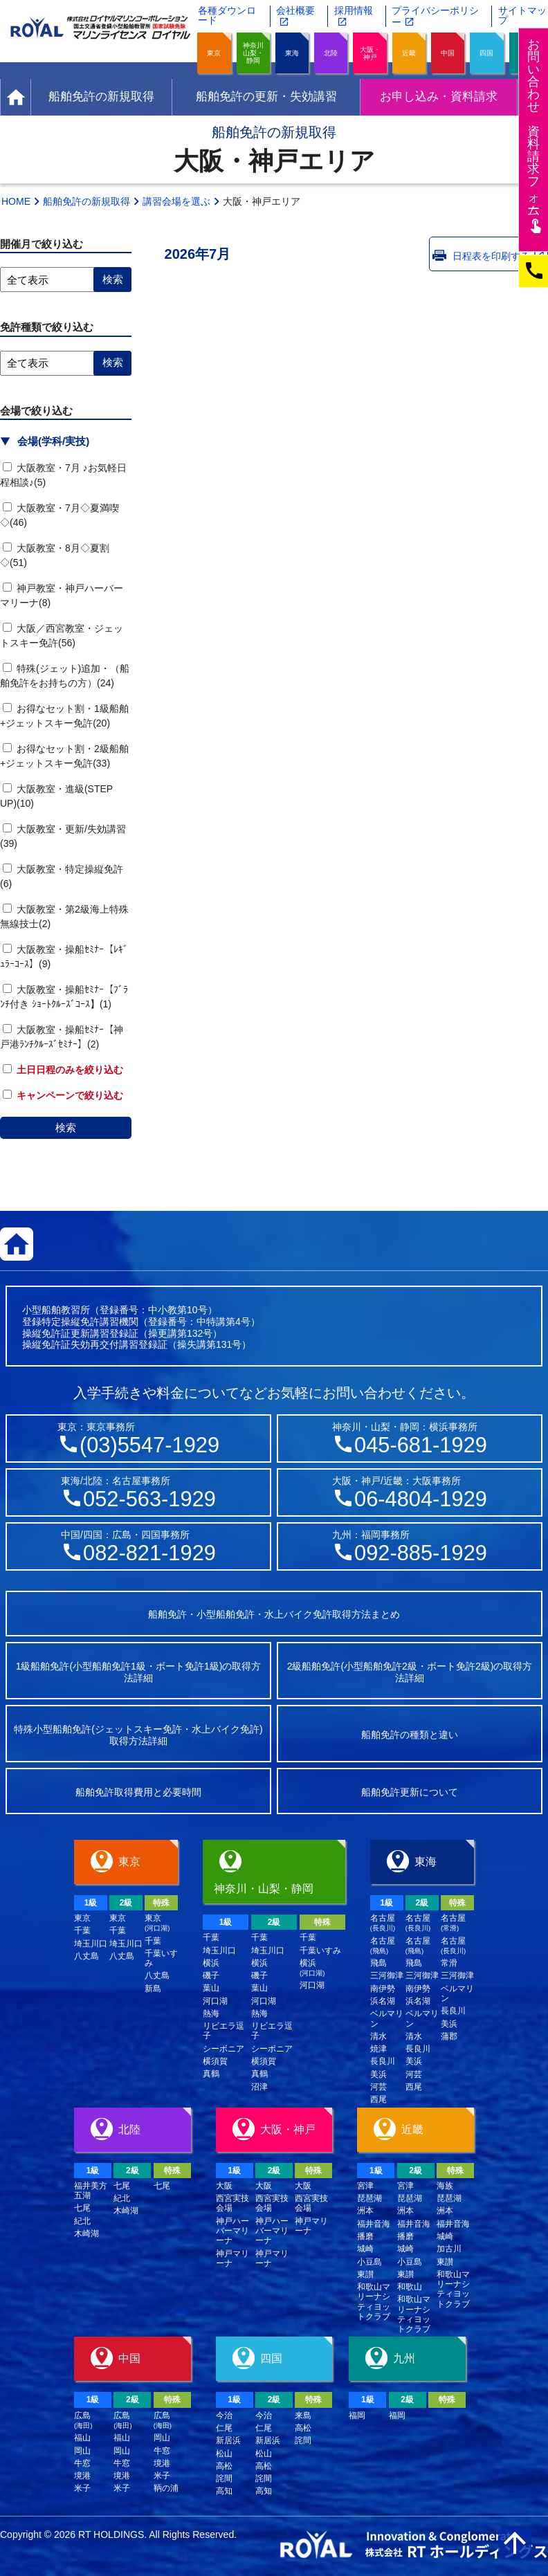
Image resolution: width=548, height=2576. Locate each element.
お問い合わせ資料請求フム (535, 135)
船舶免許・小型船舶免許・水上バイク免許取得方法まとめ (274, 1614)
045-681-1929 (420, 1445)
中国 (448, 53)
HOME (15, 201)
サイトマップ (522, 15)
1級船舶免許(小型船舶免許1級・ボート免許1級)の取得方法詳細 (139, 1672)
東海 (292, 53)
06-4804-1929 (420, 1499)
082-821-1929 (149, 1553)
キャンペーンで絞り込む (63, 1095)
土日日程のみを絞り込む (63, 1069)
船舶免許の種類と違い (409, 1734)
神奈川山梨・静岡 (253, 53)
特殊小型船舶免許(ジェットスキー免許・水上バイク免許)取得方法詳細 (138, 1735)
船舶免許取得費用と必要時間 (138, 1792)
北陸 (331, 53)
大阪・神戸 (370, 53)
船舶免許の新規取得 (86, 201)
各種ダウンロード (227, 15)
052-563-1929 (149, 1499)
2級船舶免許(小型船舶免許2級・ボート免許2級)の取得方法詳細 (410, 1672)
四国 (486, 53)
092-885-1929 (420, 1553)
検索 (65, 1127)
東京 (214, 53)
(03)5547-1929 (149, 1445)
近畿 (409, 53)
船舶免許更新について (409, 1792)
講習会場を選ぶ (176, 201)
